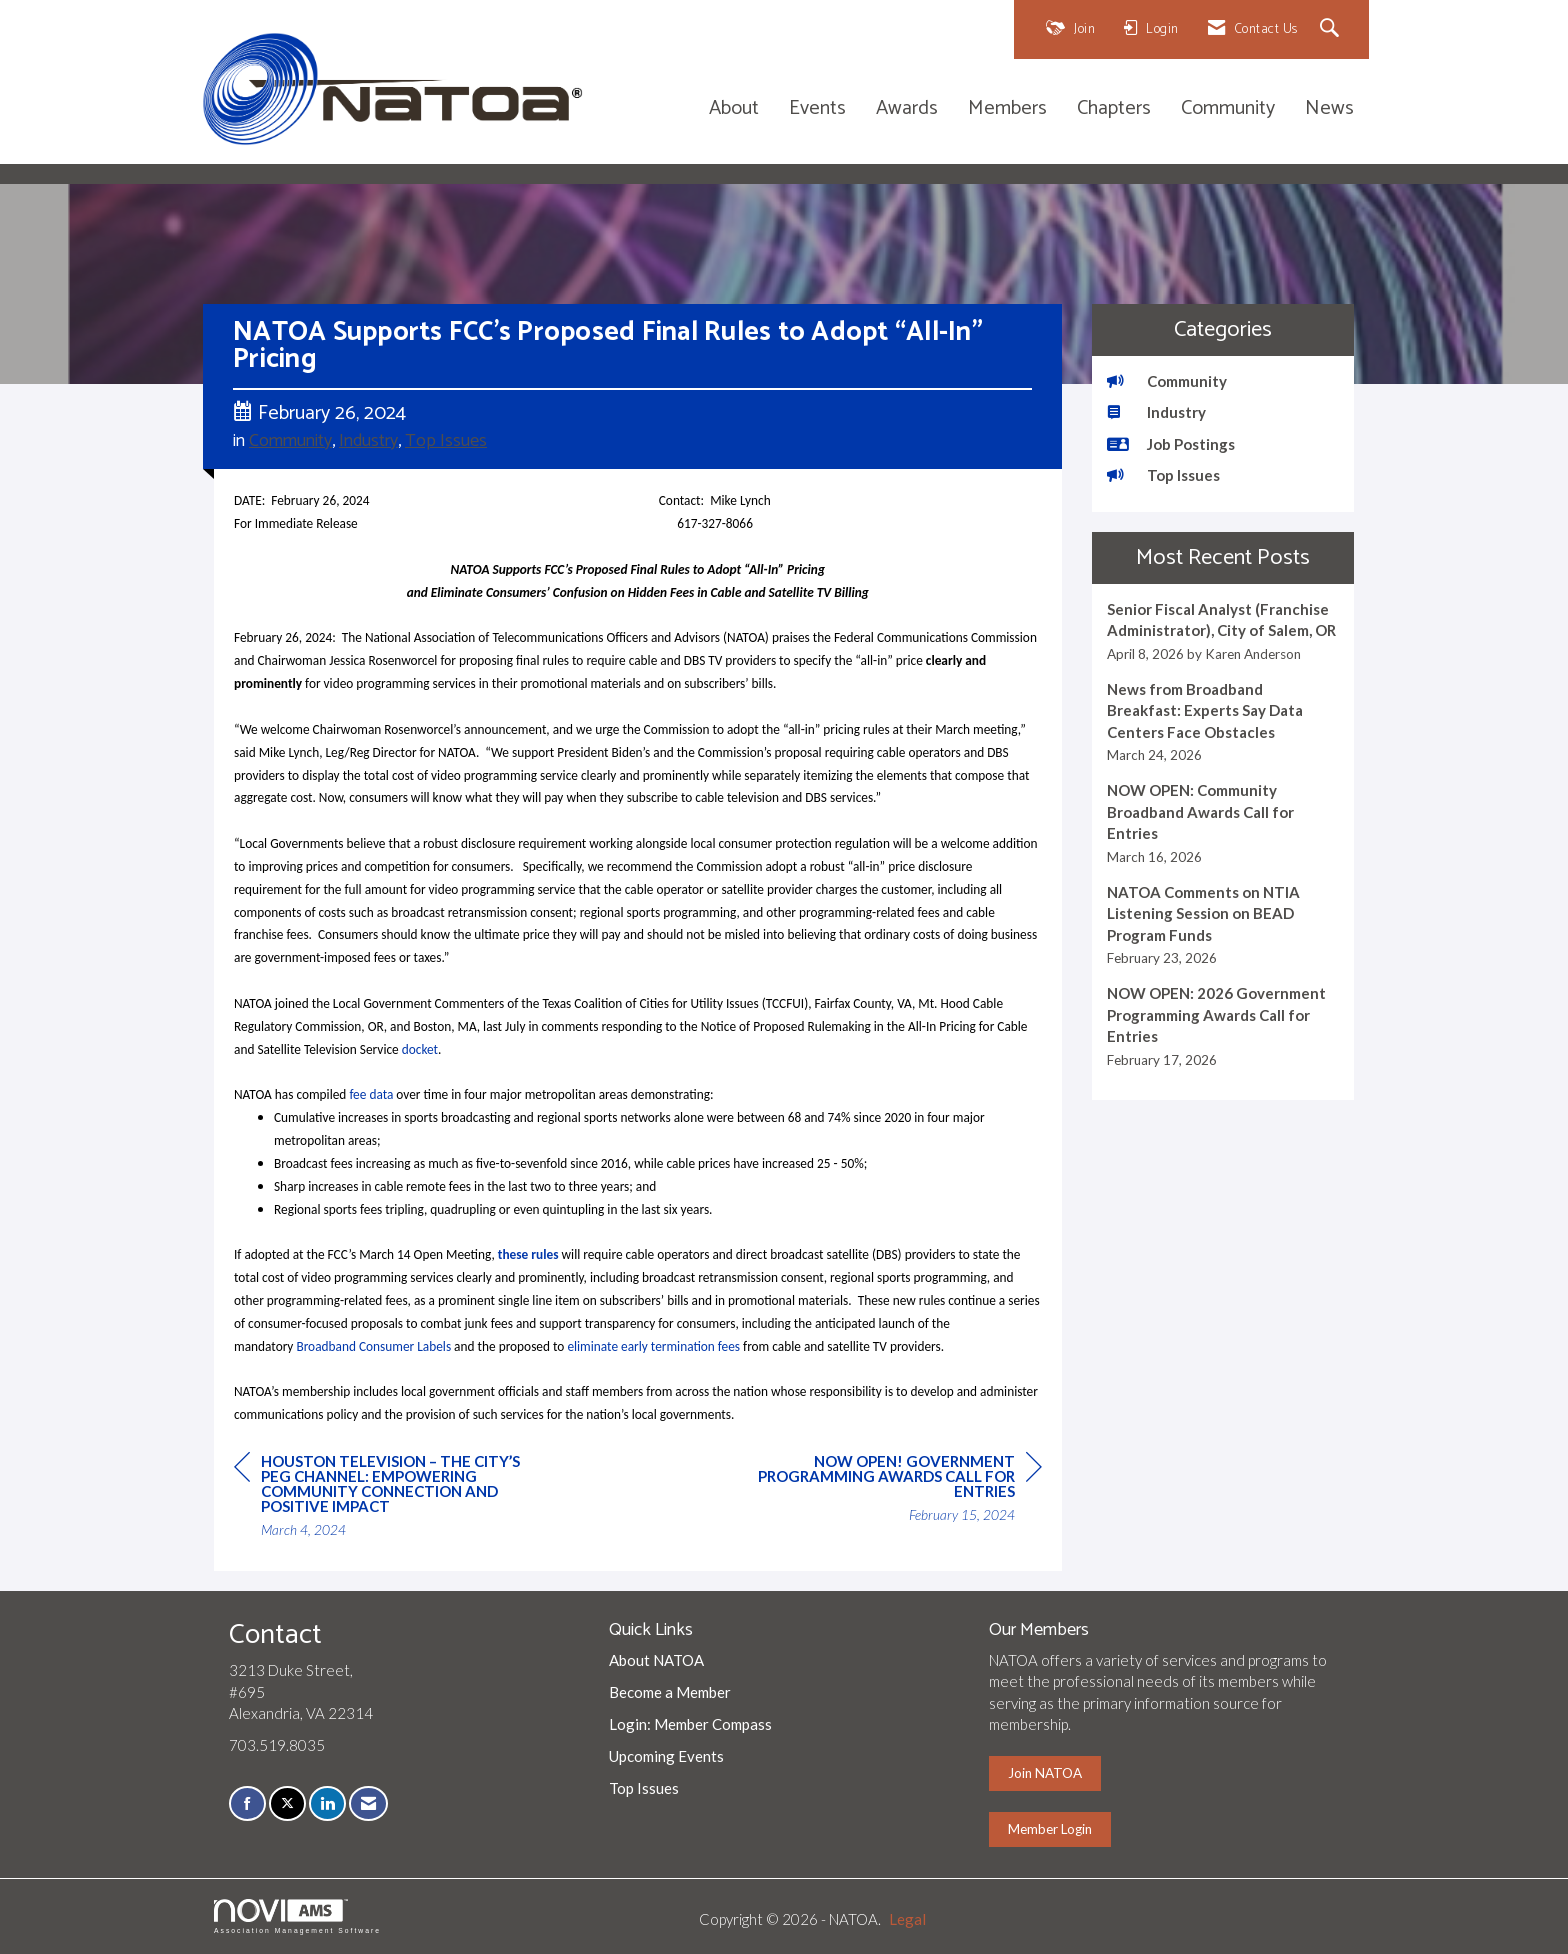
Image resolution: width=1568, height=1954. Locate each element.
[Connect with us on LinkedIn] (327, 1803)
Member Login (1050, 1829)
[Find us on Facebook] (247, 1803)
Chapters (1114, 109)
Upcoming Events (666, 1756)
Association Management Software (297, 1917)
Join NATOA (1045, 1773)
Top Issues (446, 441)
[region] (892, 1491)
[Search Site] (1332, 29)
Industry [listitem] (1156, 412)
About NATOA (656, 1660)
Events (817, 109)
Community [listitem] (1167, 381)
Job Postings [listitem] (1171, 444)
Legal (907, 1919)
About (734, 109)
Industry (368, 441)
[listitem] (1223, 631)
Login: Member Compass (690, 1724)
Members (1007, 109)
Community (1228, 109)
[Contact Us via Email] (368, 1803)
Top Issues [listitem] (1163, 475)
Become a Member (670, 1692)
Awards (907, 109)
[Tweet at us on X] (287, 1803)
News (1329, 109)
